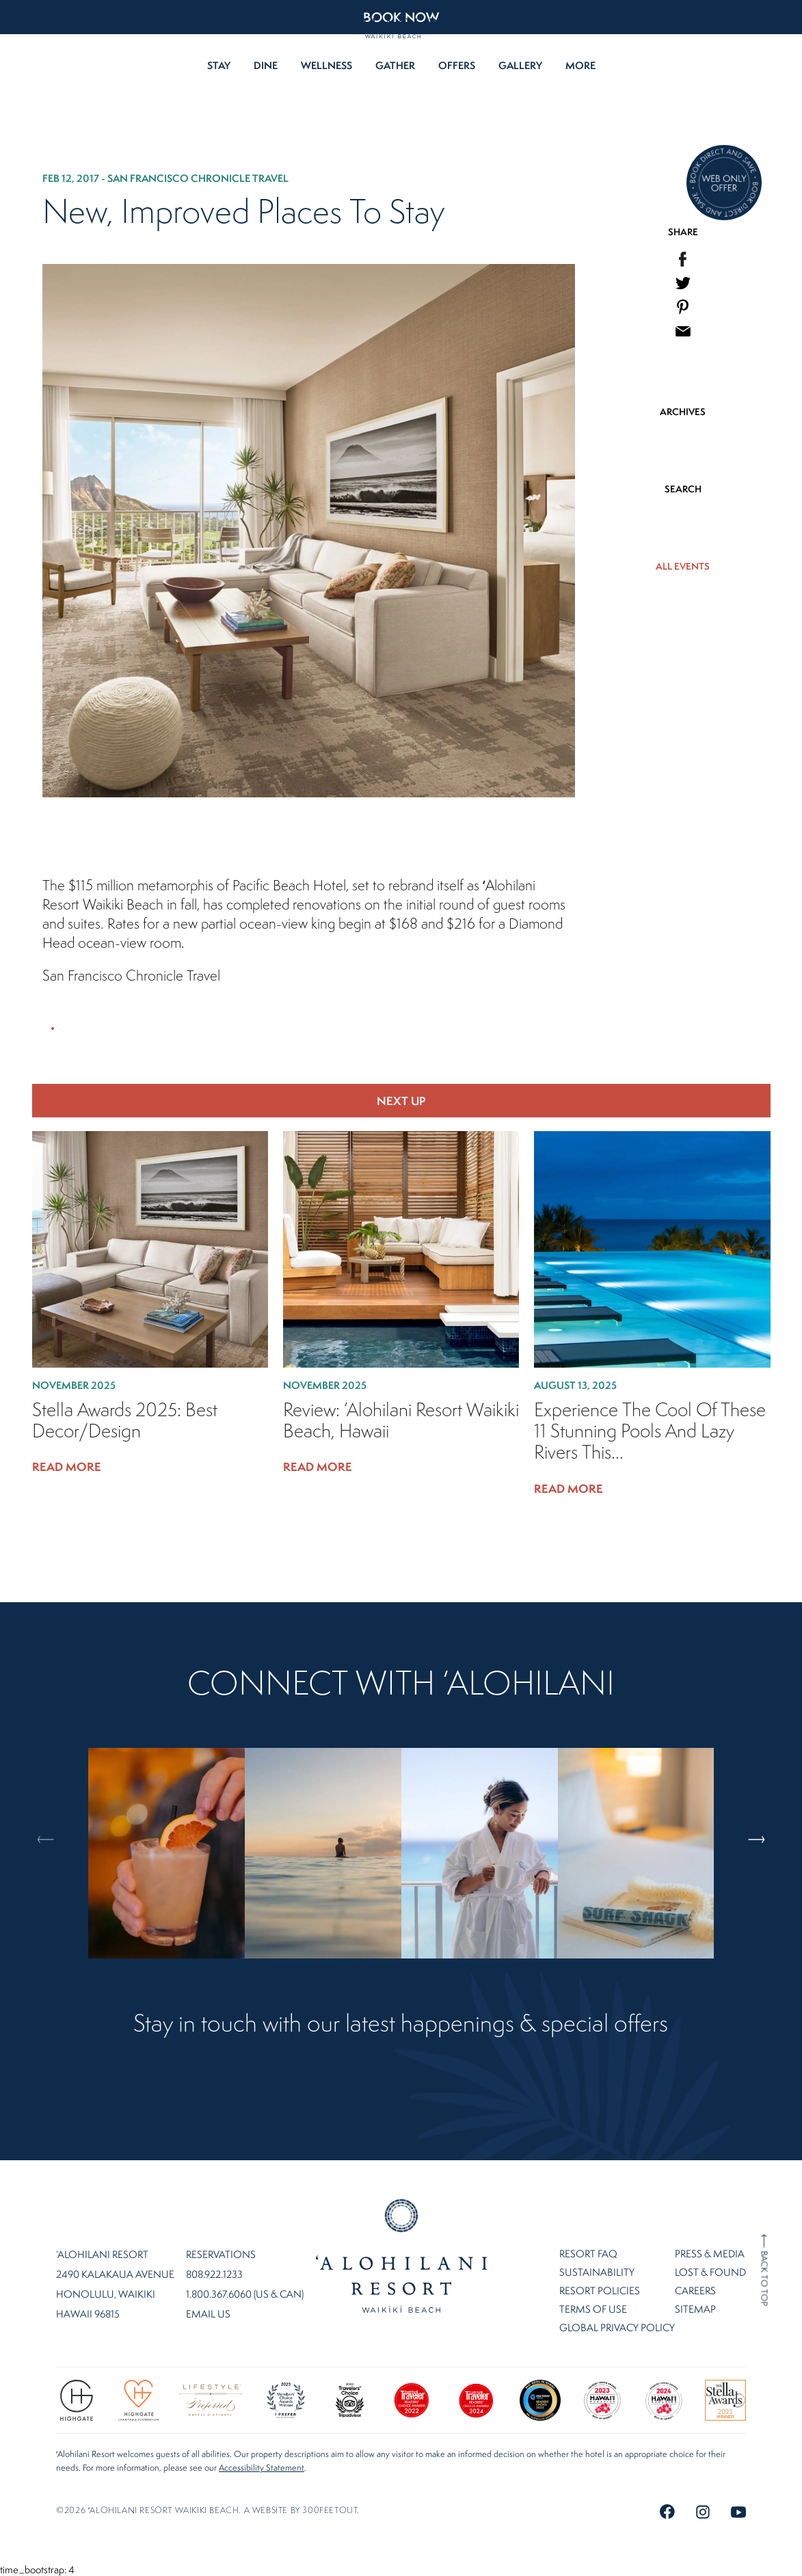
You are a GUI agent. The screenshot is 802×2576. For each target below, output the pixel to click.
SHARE (683, 232)
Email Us (208, 2314)
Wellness (326, 65)
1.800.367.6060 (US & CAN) (245, 2294)
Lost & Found (710, 2272)
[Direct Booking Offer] (724, 184)
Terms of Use (593, 2308)
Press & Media (710, 2253)
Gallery (520, 65)
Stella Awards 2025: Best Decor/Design (124, 1420)
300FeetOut (329, 2510)
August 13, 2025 (575, 1385)
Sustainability (596, 2272)
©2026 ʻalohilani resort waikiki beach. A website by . (208, 2510)
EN (42, 27)
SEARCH (683, 489)
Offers (456, 65)
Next (762, 1780)
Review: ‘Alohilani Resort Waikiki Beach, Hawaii (401, 1420)
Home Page (401, 2256)
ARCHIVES (683, 412)
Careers (695, 2290)
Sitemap (695, 2308)
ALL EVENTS (683, 566)
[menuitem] (683, 259)
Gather (395, 65)
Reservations (221, 2254)
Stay (218, 65)
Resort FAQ (588, 2253)
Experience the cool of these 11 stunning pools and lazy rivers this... (650, 1431)
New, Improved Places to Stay (243, 211)
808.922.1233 (744, 27)
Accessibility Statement (261, 2467)
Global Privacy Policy (617, 2327)
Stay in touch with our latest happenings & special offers (400, 2024)
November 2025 (74, 1385)
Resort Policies (599, 2290)
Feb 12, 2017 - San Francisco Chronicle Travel (165, 178)
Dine (266, 65)
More (580, 65)
